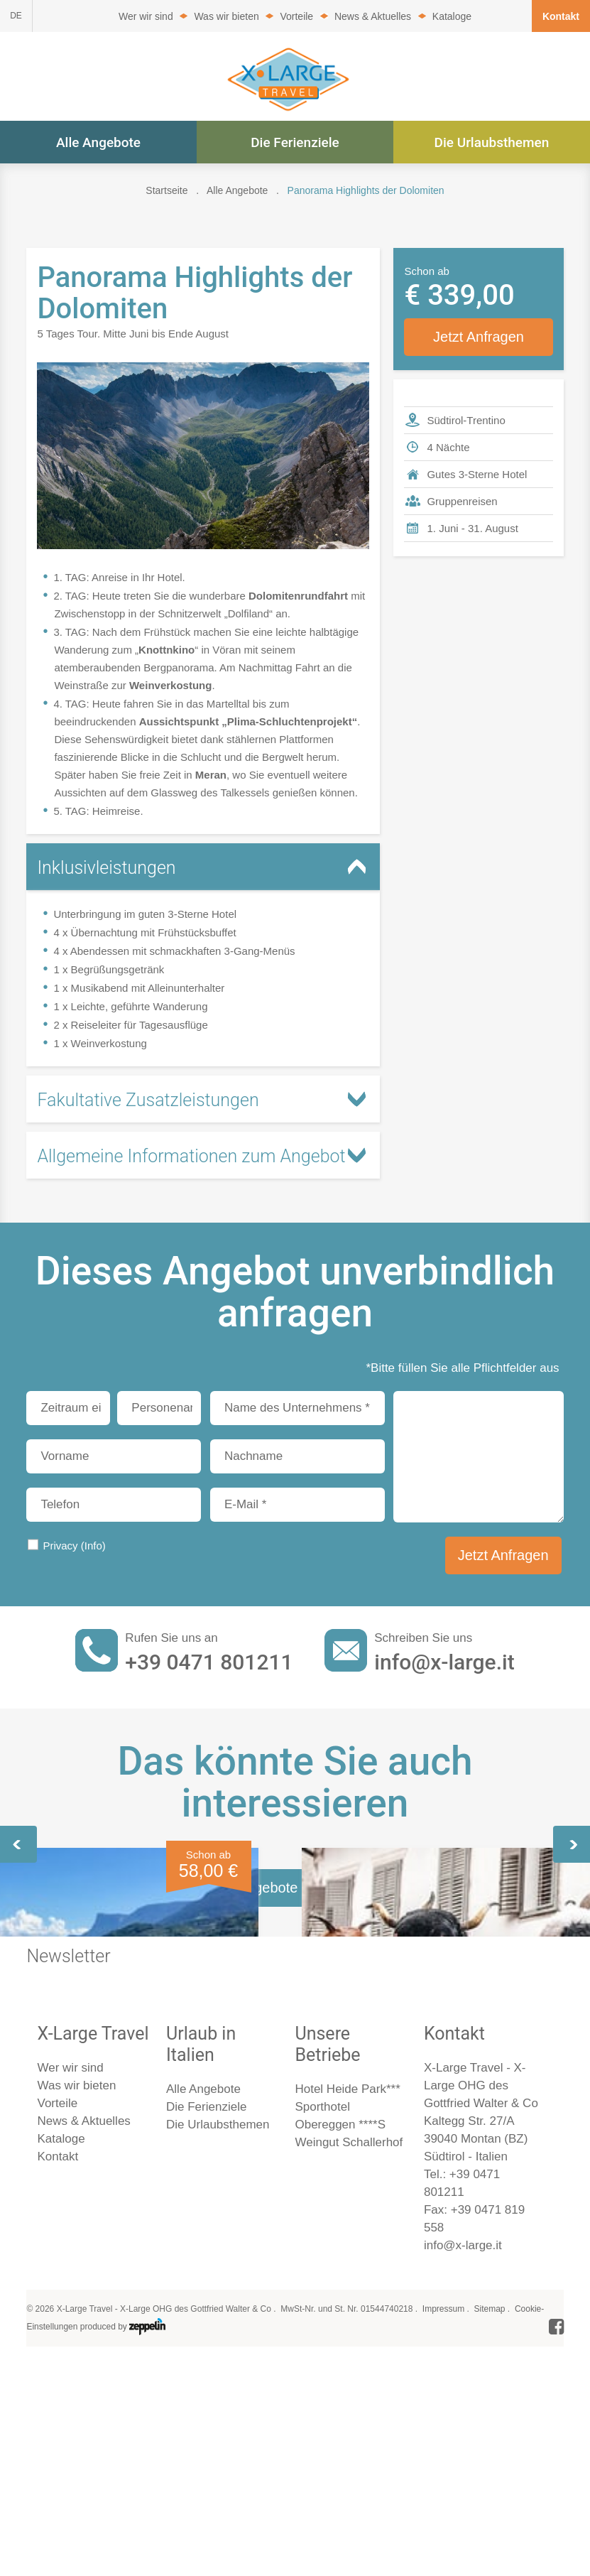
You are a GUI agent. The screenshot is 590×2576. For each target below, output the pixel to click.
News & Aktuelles (372, 16)
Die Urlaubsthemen (492, 142)
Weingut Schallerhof (349, 2528)
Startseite (166, 190)
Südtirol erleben (84, 2023)
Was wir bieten (226, 16)
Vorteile (296, 16)
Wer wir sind (146, 16)
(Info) (93, 1545)
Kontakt (560, 16)
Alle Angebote (98, 142)
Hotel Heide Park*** (347, 2475)
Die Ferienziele (295, 142)
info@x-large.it (444, 1662)
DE (16, 16)
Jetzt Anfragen (478, 337)
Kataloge (451, 16)
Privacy (74, 1545)
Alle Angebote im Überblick (295, 2273)
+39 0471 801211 (209, 1662)
